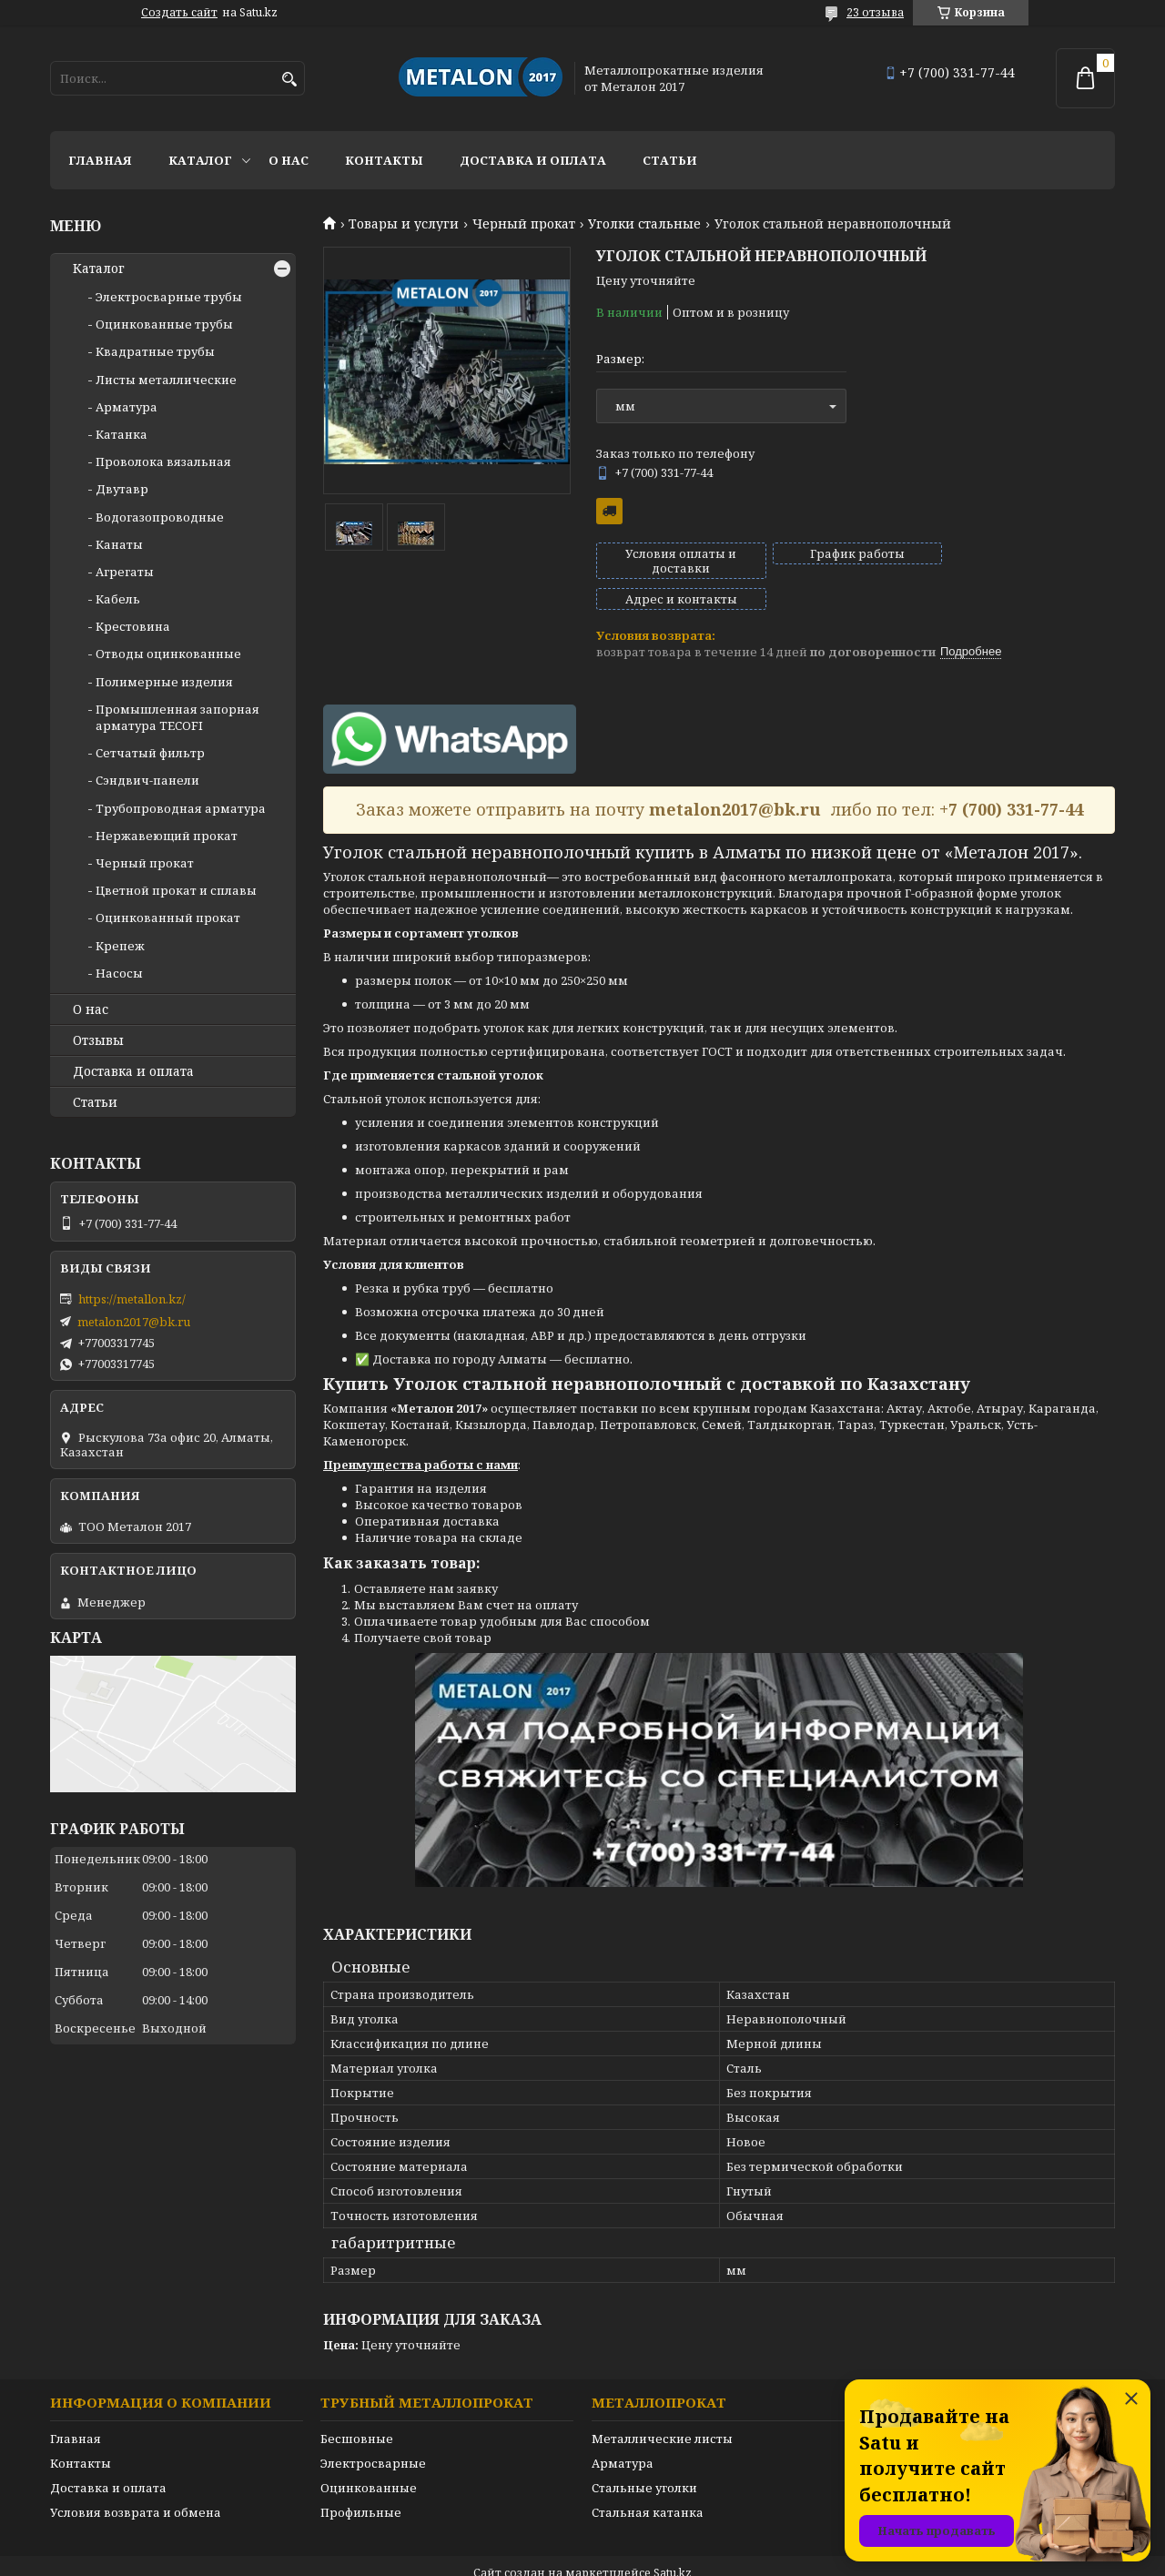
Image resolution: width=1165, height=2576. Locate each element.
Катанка (121, 434)
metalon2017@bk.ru (133, 1321)
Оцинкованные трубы (164, 324)
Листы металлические (166, 379)
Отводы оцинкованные (168, 653)
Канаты (119, 544)
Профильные (360, 2481)
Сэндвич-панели (147, 780)
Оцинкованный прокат (168, 917)
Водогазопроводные (160, 517)
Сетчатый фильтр (150, 753)
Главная (100, 160)
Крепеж (120, 946)
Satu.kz (672, 2542)
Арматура (126, 407)
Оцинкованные (368, 2457)
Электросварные (373, 2432)
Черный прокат (523, 224)
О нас (288, 160)
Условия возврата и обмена (135, 2481)
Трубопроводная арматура (181, 808)
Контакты (384, 160)
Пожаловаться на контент (642, 2558)
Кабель (118, 599)
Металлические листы (662, 2407)
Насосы (119, 973)
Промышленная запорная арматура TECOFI (177, 717)
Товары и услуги (404, 224)
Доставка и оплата (533, 160)
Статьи (670, 160)
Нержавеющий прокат (167, 835)
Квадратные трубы (155, 351)
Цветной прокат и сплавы (176, 890)
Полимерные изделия (164, 682)
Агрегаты (125, 571)
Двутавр (122, 489)
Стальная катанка (648, 2481)
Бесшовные (356, 2407)
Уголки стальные (644, 224)
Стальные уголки (644, 2457)
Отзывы (98, 1040)
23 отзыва (875, 12)
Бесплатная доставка (609, 511)
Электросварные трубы (169, 297)
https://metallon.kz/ (132, 1299)
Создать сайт (179, 12)
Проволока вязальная (163, 461)
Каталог (200, 160)
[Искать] (289, 80)
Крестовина (133, 626)
